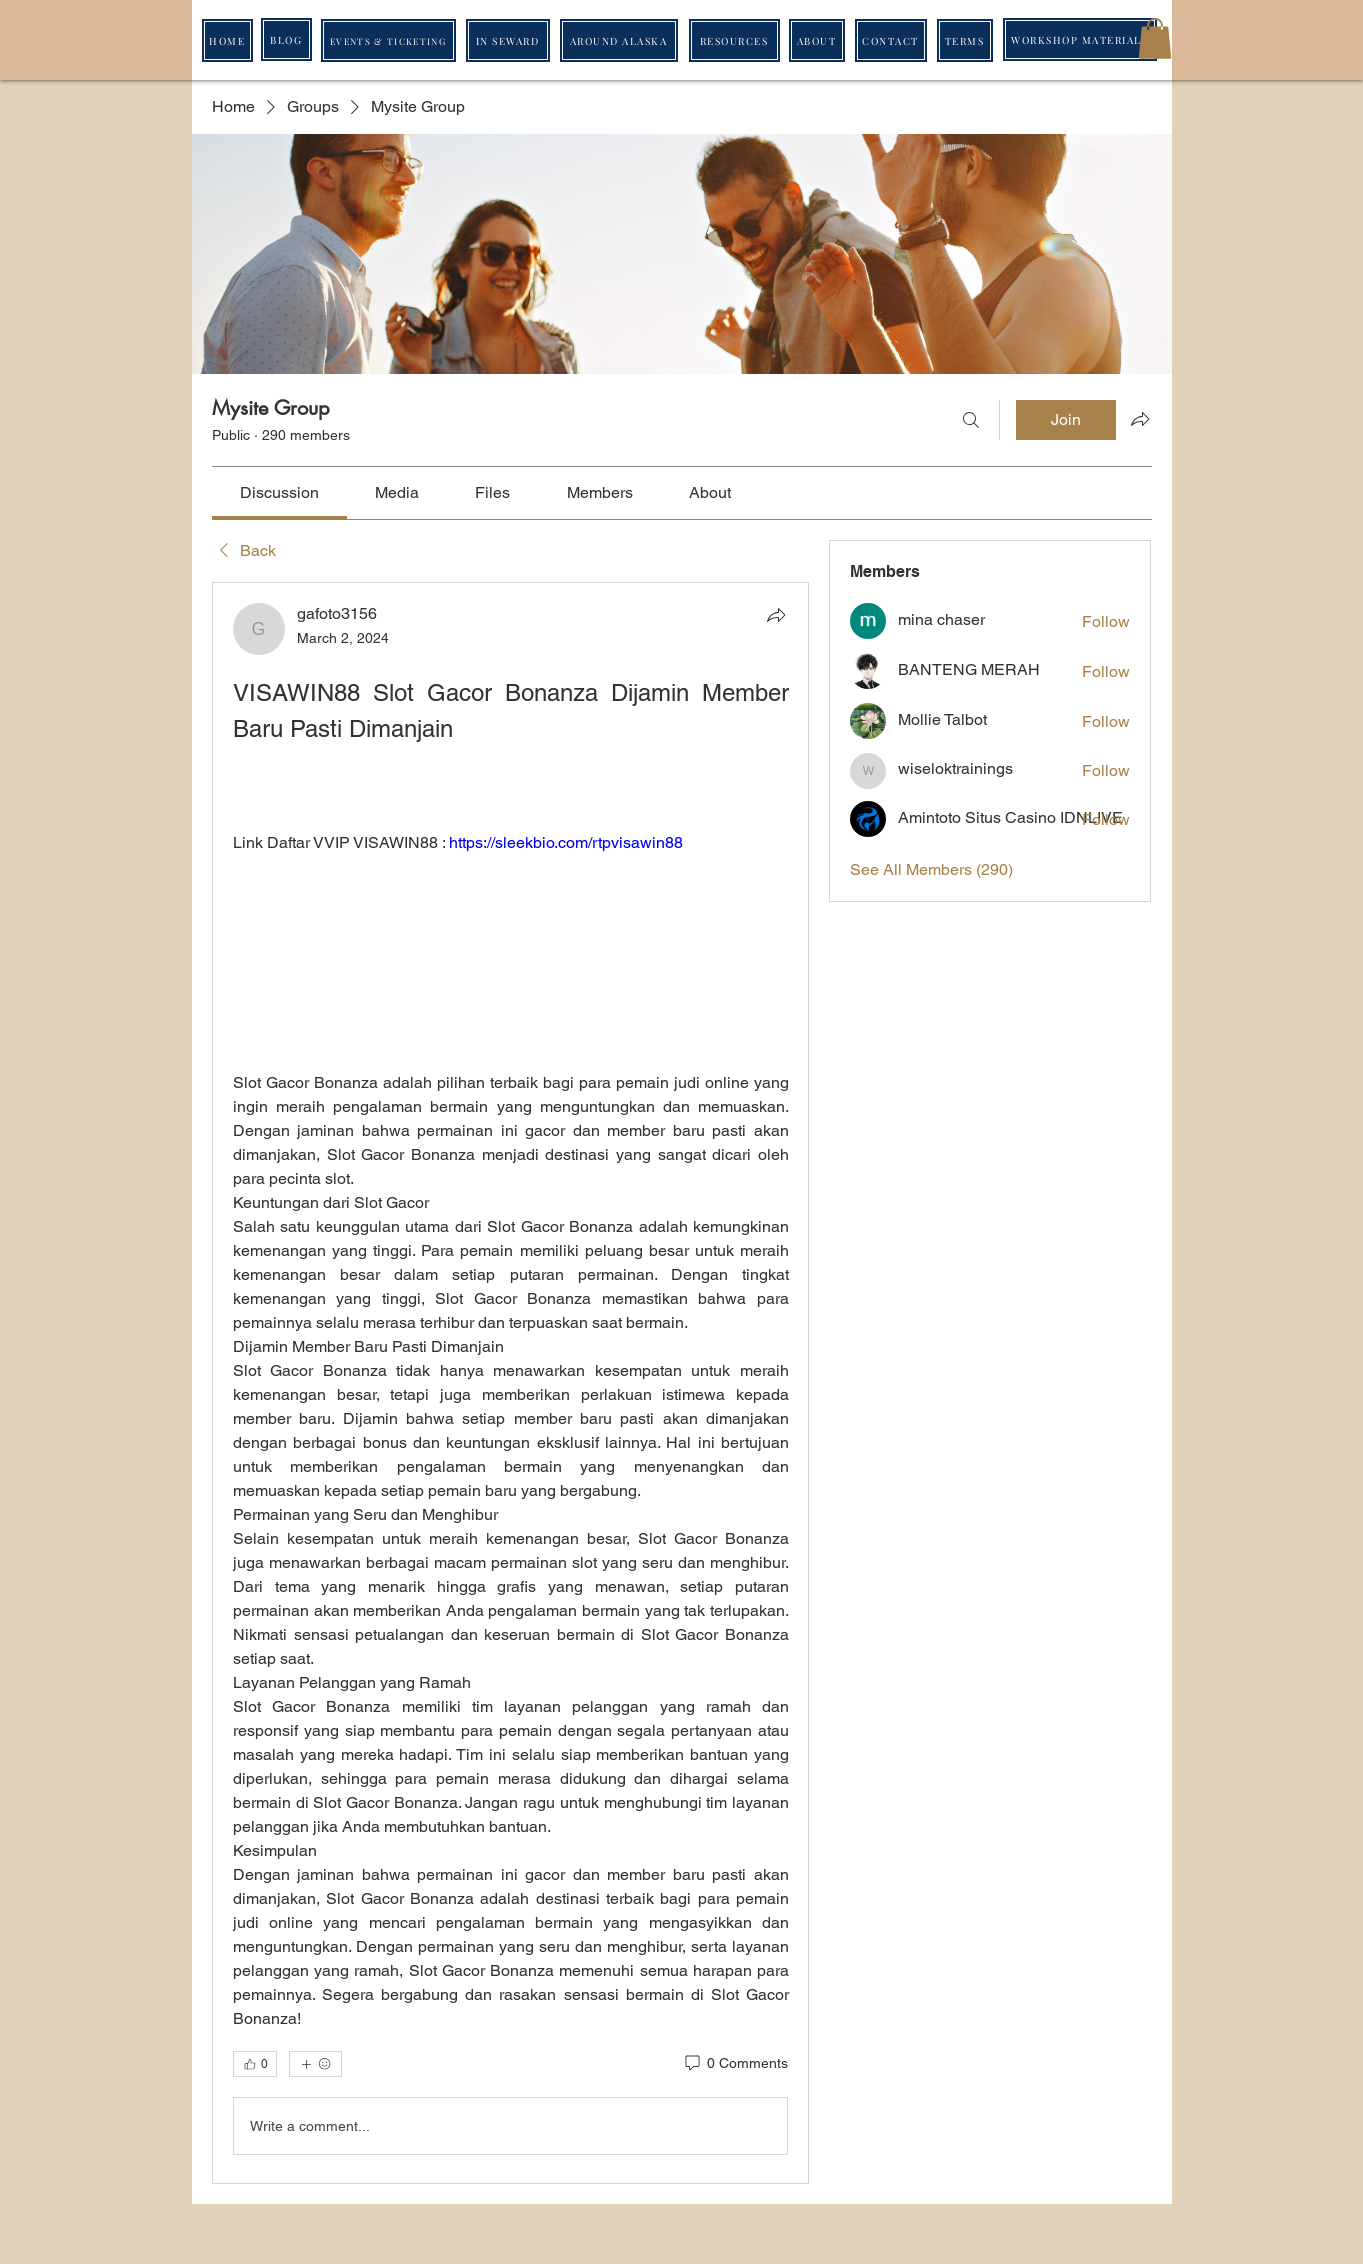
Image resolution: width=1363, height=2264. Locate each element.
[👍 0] (255, 2064)
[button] (1155, 38)
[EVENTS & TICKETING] (388, 40)
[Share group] (1140, 419)
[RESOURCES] (734, 40)
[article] (511, 1383)
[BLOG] (286, 39)
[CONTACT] (891, 40)
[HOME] (227, 40)
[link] (279, 492)
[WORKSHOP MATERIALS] (1080, 39)
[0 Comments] (735, 2064)
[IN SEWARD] (508, 40)
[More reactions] (315, 2064)
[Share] (776, 615)
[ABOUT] (817, 40)
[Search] (971, 420)
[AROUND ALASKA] (619, 40)
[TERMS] (965, 40)
